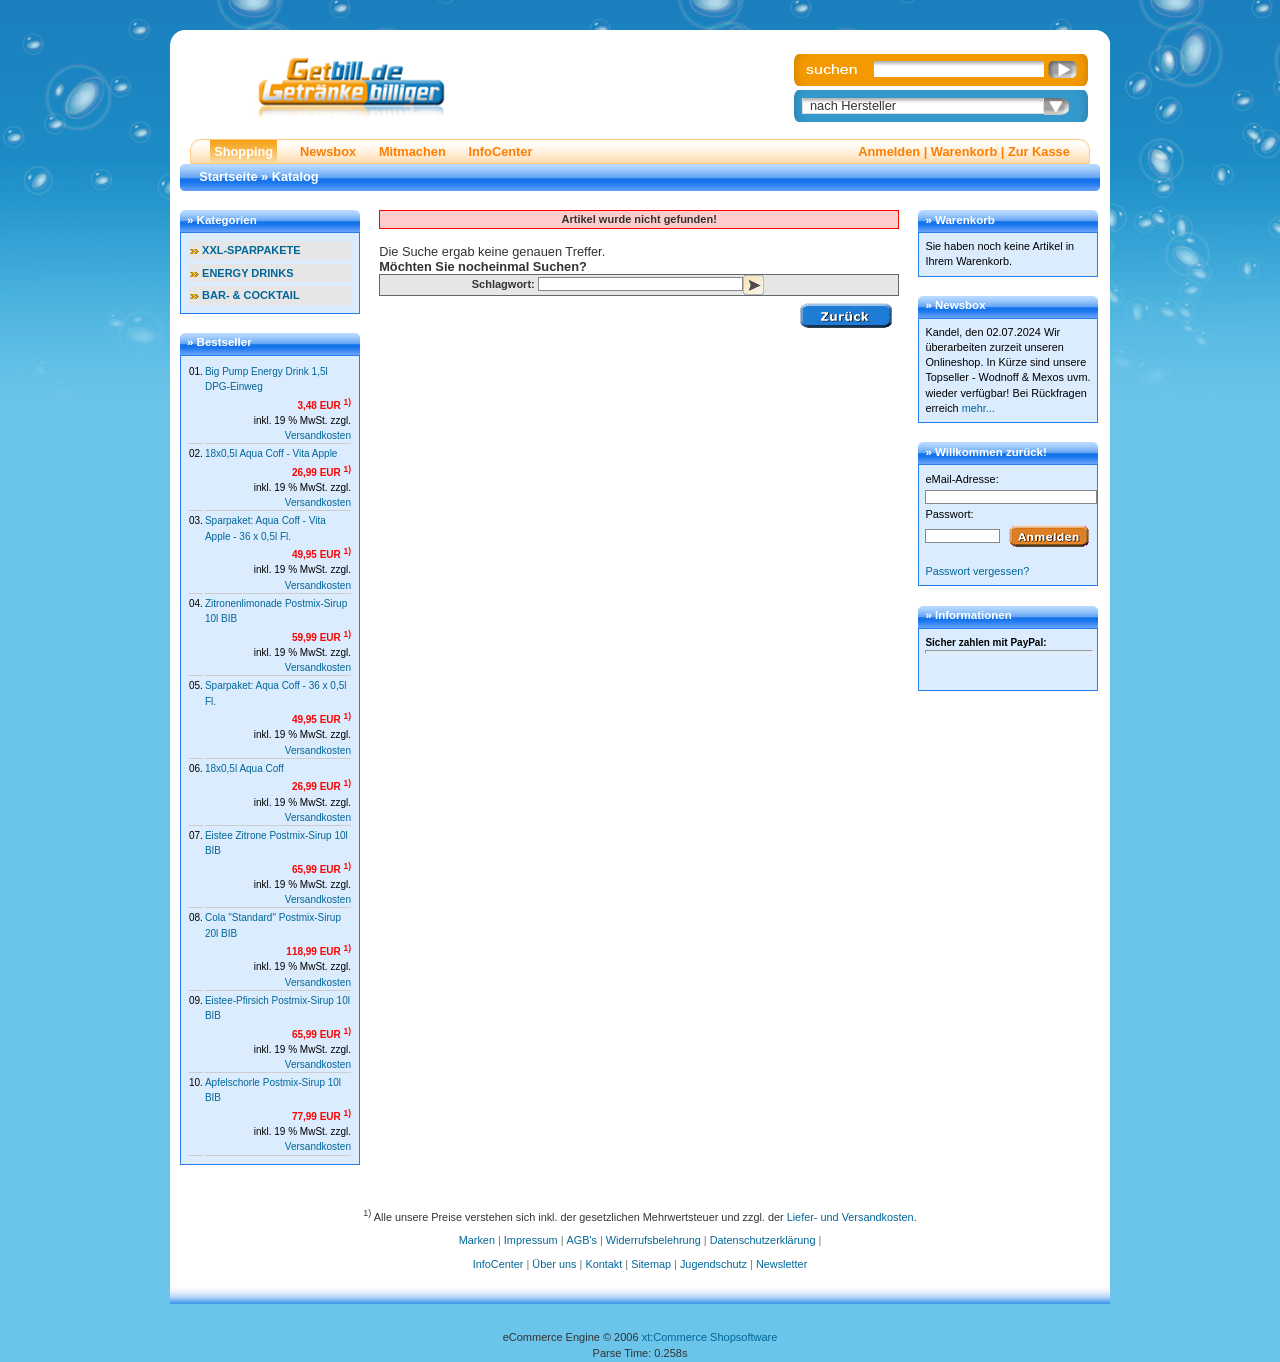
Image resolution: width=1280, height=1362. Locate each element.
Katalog (295, 176)
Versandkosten (318, 435)
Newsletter (781, 1264)
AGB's (582, 1240)
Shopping (243, 151)
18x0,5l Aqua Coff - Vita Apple (271, 453)
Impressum (531, 1240)
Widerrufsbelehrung (653, 1240)
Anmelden (889, 151)
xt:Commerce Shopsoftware (710, 1337)
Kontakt (603, 1264)
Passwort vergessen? (977, 571)
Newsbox (328, 151)
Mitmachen (412, 151)
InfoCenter (500, 151)
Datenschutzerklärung (763, 1240)
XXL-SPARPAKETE (251, 250)
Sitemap (651, 1264)
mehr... (978, 408)
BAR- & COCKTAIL (251, 295)
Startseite (228, 176)
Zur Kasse (1039, 151)
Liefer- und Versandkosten (850, 1216)
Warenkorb (964, 151)
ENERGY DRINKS (247, 273)
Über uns (554, 1264)
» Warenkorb (959, 220)
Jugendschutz (713, 1264)
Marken (477, 1240)
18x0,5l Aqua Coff (244, 768)
